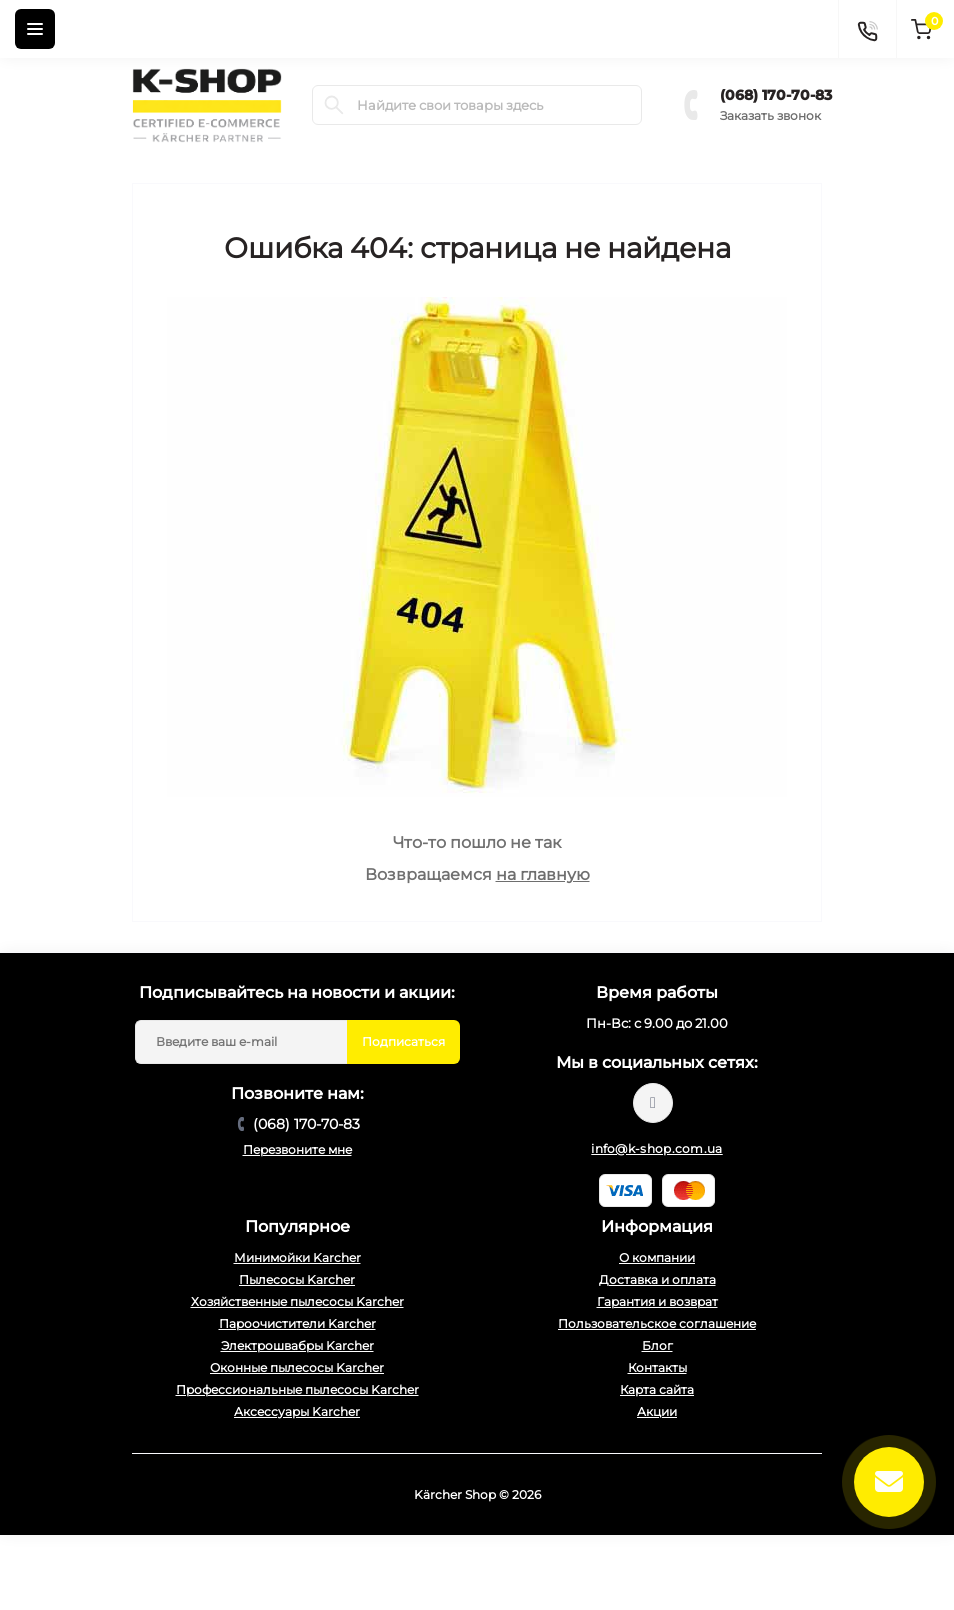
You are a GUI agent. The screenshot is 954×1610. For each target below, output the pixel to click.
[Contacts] (867, 29)
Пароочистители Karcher (297, 1323)
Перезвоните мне (297, 1149)
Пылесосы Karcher (297, 1279)
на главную (543, 874)
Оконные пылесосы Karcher (297, 1367)
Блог (657, 1345)
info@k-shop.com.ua (656, 1148)
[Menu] (35, 29)
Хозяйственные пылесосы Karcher (297, 1301)
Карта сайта (657, 1389)
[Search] (334, 105)
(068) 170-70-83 (776, 95)
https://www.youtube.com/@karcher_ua (653, 1103)
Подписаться (403, 1041)
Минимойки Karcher (297, 1257)
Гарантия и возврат (657, 1301)
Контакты (657, 1367)
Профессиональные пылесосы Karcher (297, 1389)
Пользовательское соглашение (657, 1323)
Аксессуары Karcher (297, 1411)
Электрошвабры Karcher (297, 1345)
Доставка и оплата (657, 1279)
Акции (657, 1411)
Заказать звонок (770, 115)
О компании (657, 1257)
